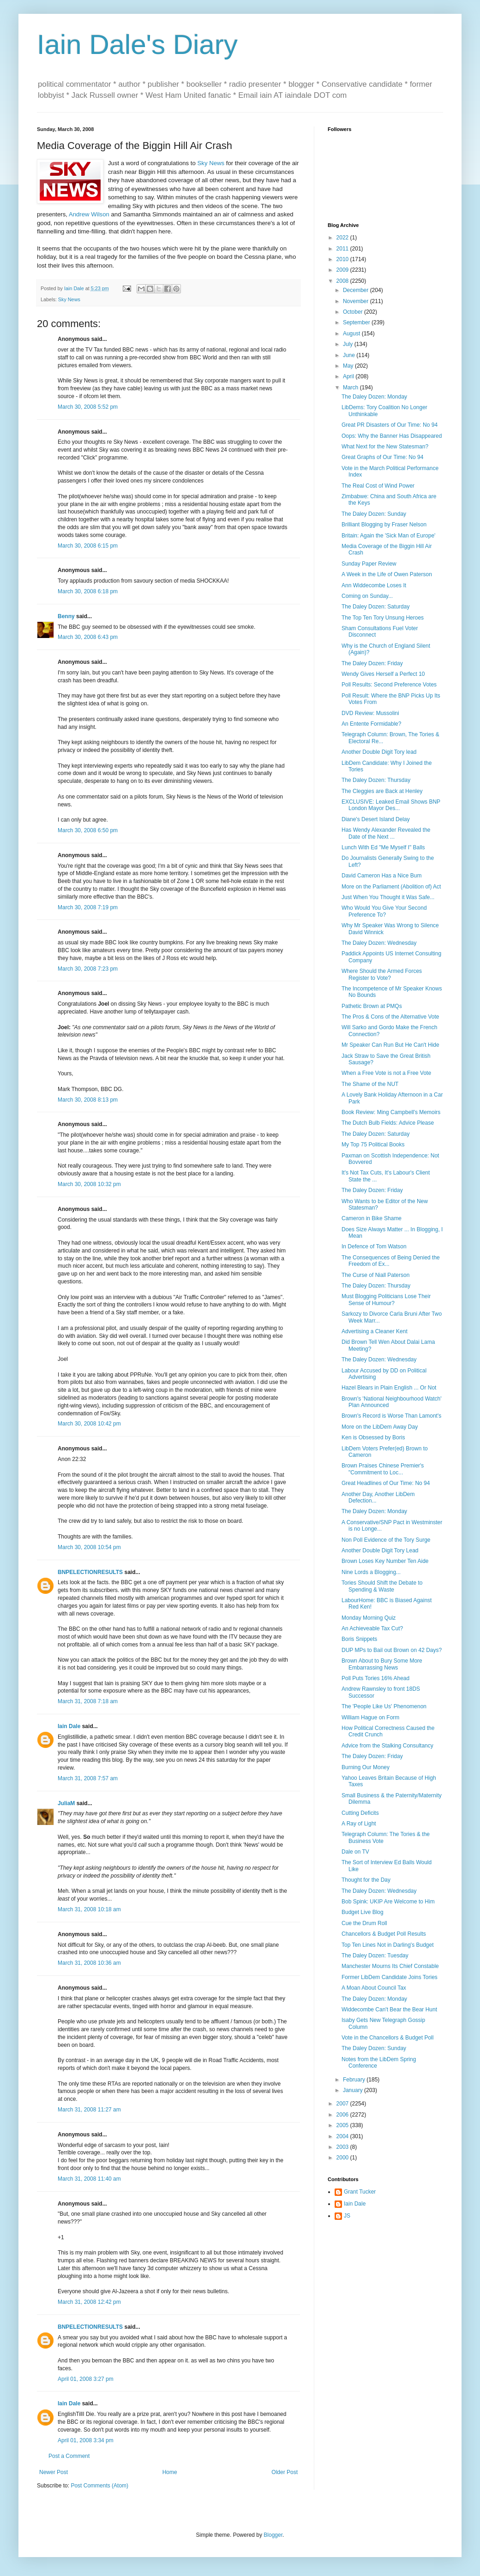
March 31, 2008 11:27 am (89, 2109)
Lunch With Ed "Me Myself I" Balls (383, 847)
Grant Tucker (360, 2191)
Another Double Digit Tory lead (379, 752)
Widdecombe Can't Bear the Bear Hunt (389, 2009)
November (356, 301)
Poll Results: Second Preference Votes (389, 684)
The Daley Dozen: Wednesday (379, 943)
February (354, 2079)
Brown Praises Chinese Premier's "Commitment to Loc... (383, 1468)
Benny (66, 616)
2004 (343, 2136)
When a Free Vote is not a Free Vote (386, 1073)
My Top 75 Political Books (373, 1144)
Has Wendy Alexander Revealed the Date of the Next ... (386, 833)
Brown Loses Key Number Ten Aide (385, 1561)
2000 (343, 2157)
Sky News (211, 163)
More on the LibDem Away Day (380, 1427)
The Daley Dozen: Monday (374, 397)
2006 (343, 2114)
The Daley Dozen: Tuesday (375, 1955)
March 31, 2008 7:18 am (88, 1701)
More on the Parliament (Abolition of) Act (391, 886)
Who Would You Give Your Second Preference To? (384, 911)
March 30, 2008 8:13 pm (88, 1100)
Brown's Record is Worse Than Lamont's (391, 1416)
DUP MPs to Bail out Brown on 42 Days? (392, 1650)
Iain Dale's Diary (137, 44)
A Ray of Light (359, 1823)
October (353, 312)
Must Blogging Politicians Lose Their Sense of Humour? (386, 1299)
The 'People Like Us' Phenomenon (384, 1706)
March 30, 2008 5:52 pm (88, 407)
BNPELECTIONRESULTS (90, 1572)
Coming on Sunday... (367, 596)
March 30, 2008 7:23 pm (88, 969)
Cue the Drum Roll (364, 1923)
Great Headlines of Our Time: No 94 (386, 1483)
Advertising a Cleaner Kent (375, 1331)
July (348, 344)
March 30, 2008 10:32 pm (89, 1184)
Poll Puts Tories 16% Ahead (375, 1678)
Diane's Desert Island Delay (376, 819)
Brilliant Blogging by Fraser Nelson (384, 524)
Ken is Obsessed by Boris (373, 1437)
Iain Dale (69, 1726)
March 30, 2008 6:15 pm (88, 546)
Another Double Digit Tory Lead (380, 1550)
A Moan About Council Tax (374, 1988)
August (352, 333)
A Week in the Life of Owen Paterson (387, 574)
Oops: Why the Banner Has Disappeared (392, 436)
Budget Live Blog (363, 1912)
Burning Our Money (366, 1767)
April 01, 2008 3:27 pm (86, 2379)
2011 (343, 248)
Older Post (284, 2472)
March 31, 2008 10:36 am (89, 1963)
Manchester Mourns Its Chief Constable (390, 1966)
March (351, 387)
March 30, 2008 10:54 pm (89, 1547)
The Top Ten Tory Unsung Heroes (383, 617)
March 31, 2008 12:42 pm (89, 2302)
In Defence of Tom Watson (374, 1246)
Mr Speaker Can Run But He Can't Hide (390, 1045)
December (356, 290)
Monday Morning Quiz (369, 1618)
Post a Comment (69, 2456)
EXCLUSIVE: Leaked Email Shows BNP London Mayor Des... (391, 805)
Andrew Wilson (89, 214)
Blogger (273, 2535)
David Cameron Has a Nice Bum (381, 875)
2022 (343, 237)
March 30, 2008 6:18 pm (88, 591)
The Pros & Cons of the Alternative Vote (390, 1017)
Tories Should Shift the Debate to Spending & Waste (382, 1586)
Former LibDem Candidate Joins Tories (390, 1977)
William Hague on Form (370, 1717)
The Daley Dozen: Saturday (375, 606)
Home (169, 2472)
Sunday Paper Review (369, 564)
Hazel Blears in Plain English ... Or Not (389, 1387)
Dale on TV (355, 1852)
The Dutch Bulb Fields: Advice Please (388, 1123)
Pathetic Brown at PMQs (372, 1006)
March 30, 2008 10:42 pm (89, 1423)
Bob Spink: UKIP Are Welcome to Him (388, 1901)
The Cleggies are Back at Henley (382, 791)
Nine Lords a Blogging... (371, 1572)
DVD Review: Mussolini (370, 713)
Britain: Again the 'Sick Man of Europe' (388, 535)
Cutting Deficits (360, 1813)
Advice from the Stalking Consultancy (387, 1745)
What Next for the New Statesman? (385, 446)
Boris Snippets (359, 1639)
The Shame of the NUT (370, 1084)
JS (347, 2215)
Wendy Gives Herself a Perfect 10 (383, 674)
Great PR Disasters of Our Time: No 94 (390, 425)
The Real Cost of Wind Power (378, 486)
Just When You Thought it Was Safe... (388, 897)
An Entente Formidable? (371, 724)
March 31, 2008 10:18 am (89, 1909)
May (349, 366)
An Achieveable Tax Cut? (372, 1628)
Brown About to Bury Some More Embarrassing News (382, 1664)
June (349, 355)
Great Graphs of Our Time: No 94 (382, 457)
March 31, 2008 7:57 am (88, 1778)
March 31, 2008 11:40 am (89, 2179)
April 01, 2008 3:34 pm (86, 2440)
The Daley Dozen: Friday (372, 663)
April (349, 376)
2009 (343, 270)
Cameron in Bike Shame (372, 1218)
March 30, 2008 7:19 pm (88, 907)
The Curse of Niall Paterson (375, 1275)
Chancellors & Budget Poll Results (384, 1934)
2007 (343, 2103)
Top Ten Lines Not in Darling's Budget (388, 1945)
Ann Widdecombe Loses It (374, 585)
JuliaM (66, 1803)
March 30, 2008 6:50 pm (88, 830)
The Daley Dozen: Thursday (376, 780)
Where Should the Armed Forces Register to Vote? (382, 974)
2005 (343, 2125)
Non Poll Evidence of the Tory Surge (386, 1540)
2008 (343, 281)
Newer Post (53, 2472)
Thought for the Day (366, 1880)
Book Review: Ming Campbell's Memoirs (391, 1112)
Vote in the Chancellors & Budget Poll (387, 2037)
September (357, 322)
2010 (343, 259)
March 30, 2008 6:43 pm (88, 637)
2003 (343, 2147)
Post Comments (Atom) (99, 2485)
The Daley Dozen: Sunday (374, 514)
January (353, 2090)
